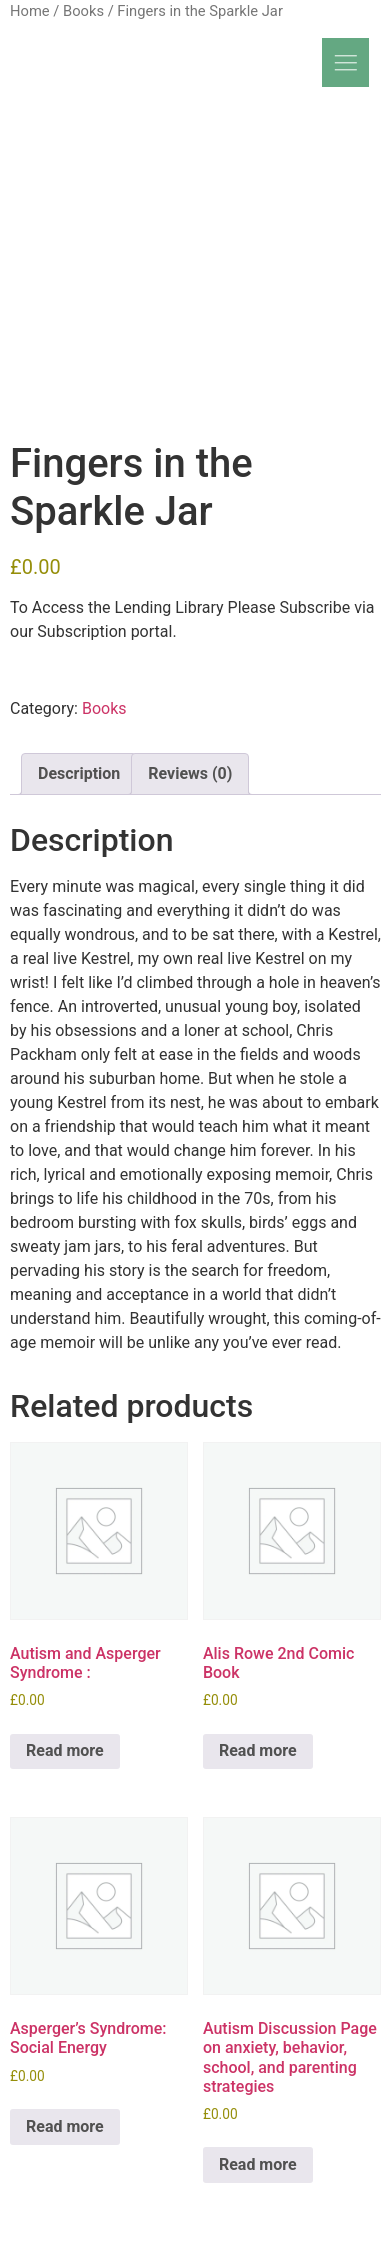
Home (30, 11)
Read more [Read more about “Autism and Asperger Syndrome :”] (65, 1750)
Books (83, 11)
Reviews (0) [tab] (190, 773)
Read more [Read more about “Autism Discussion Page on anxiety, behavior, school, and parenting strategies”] (258, 2164)
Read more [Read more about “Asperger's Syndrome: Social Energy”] (65, 2126)
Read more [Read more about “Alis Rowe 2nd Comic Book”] (258, 1750)
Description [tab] (79, 773)
